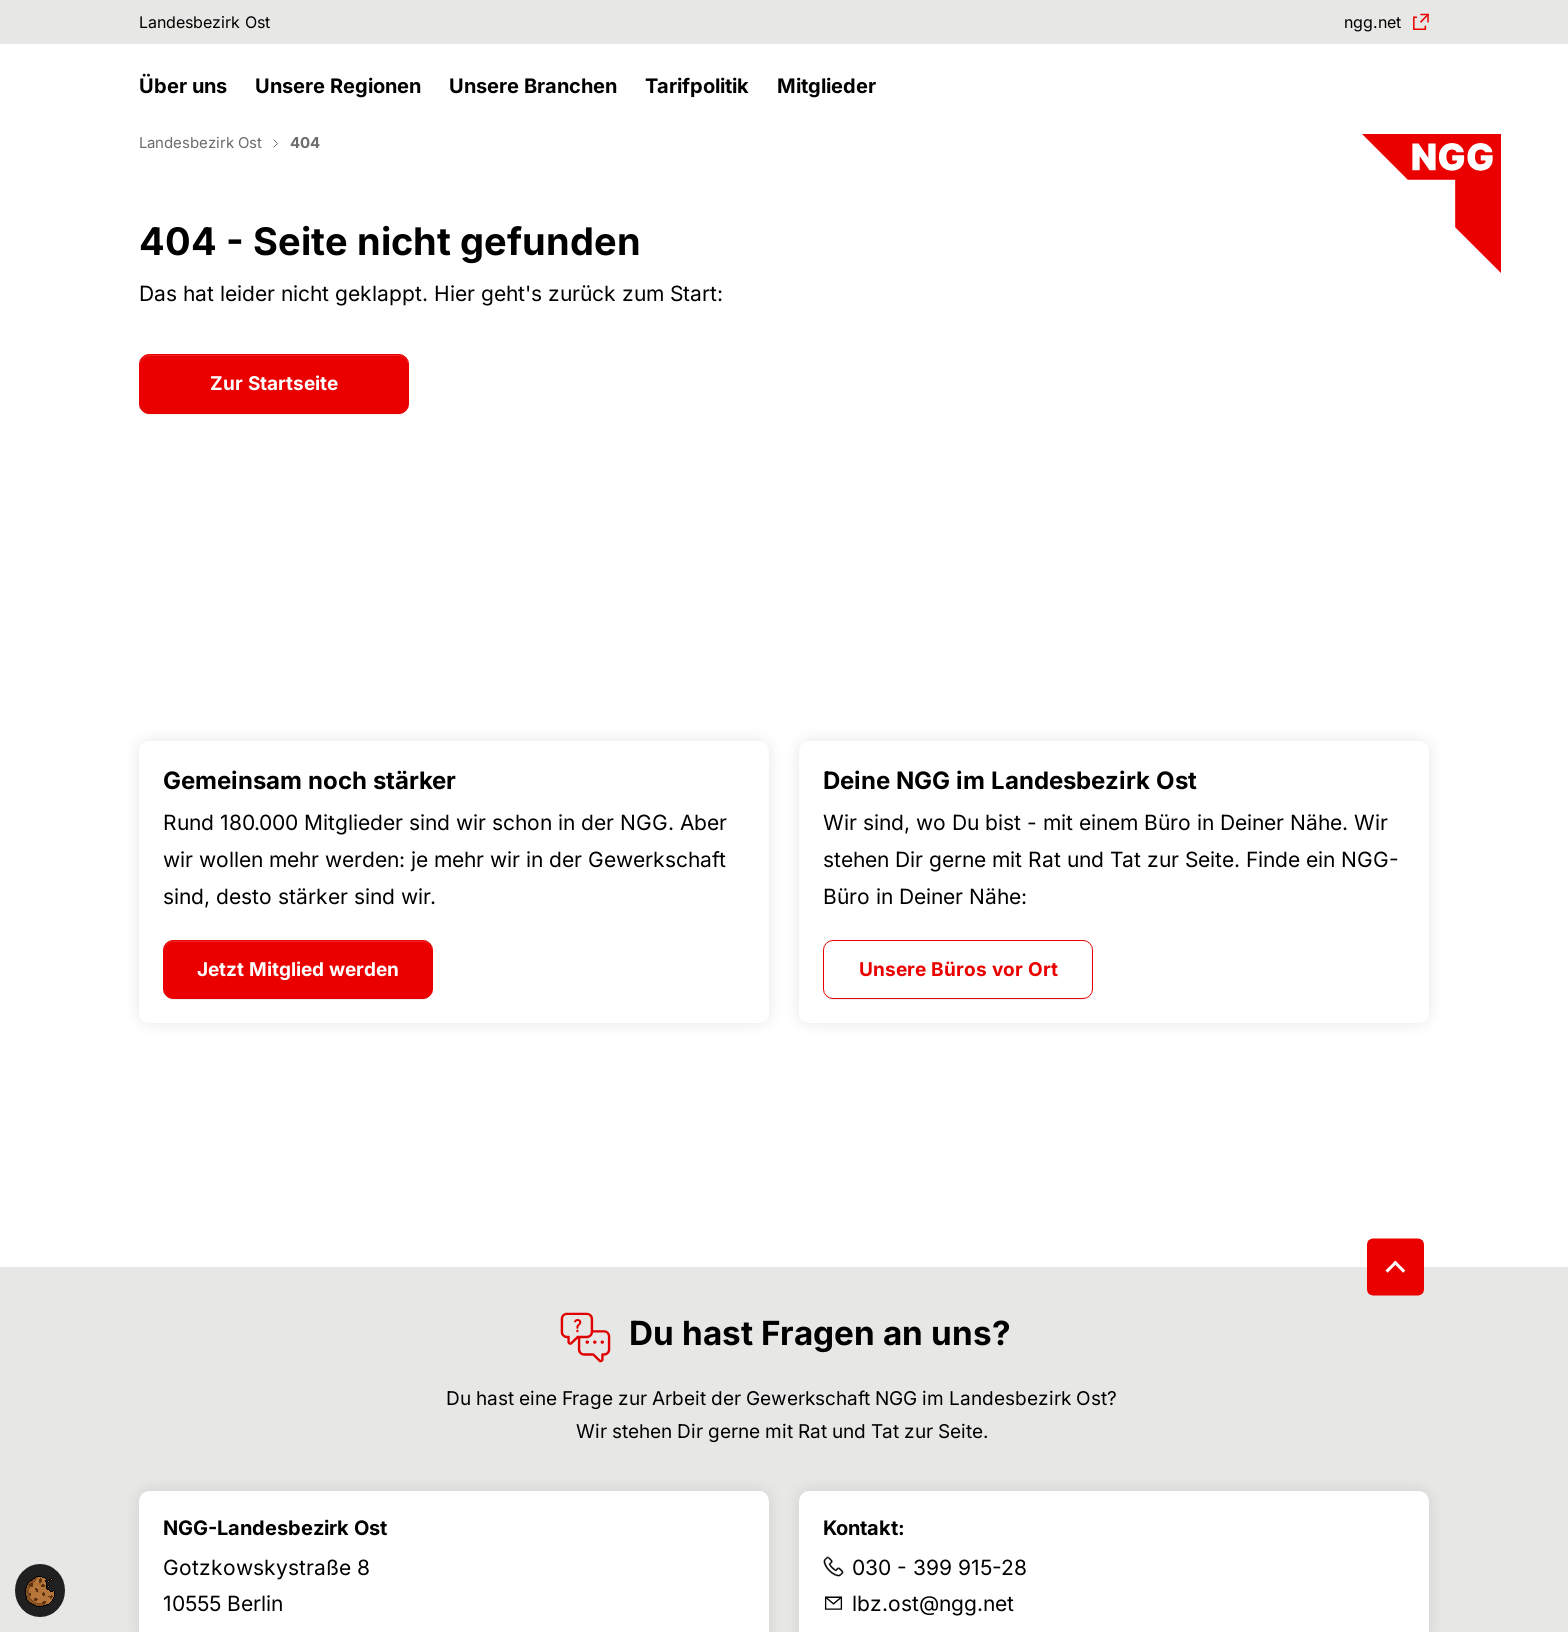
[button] (188, 107)
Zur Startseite (274, 419)
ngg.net (1364, 24)
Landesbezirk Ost (218, 24)
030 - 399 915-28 (939, 1602)
